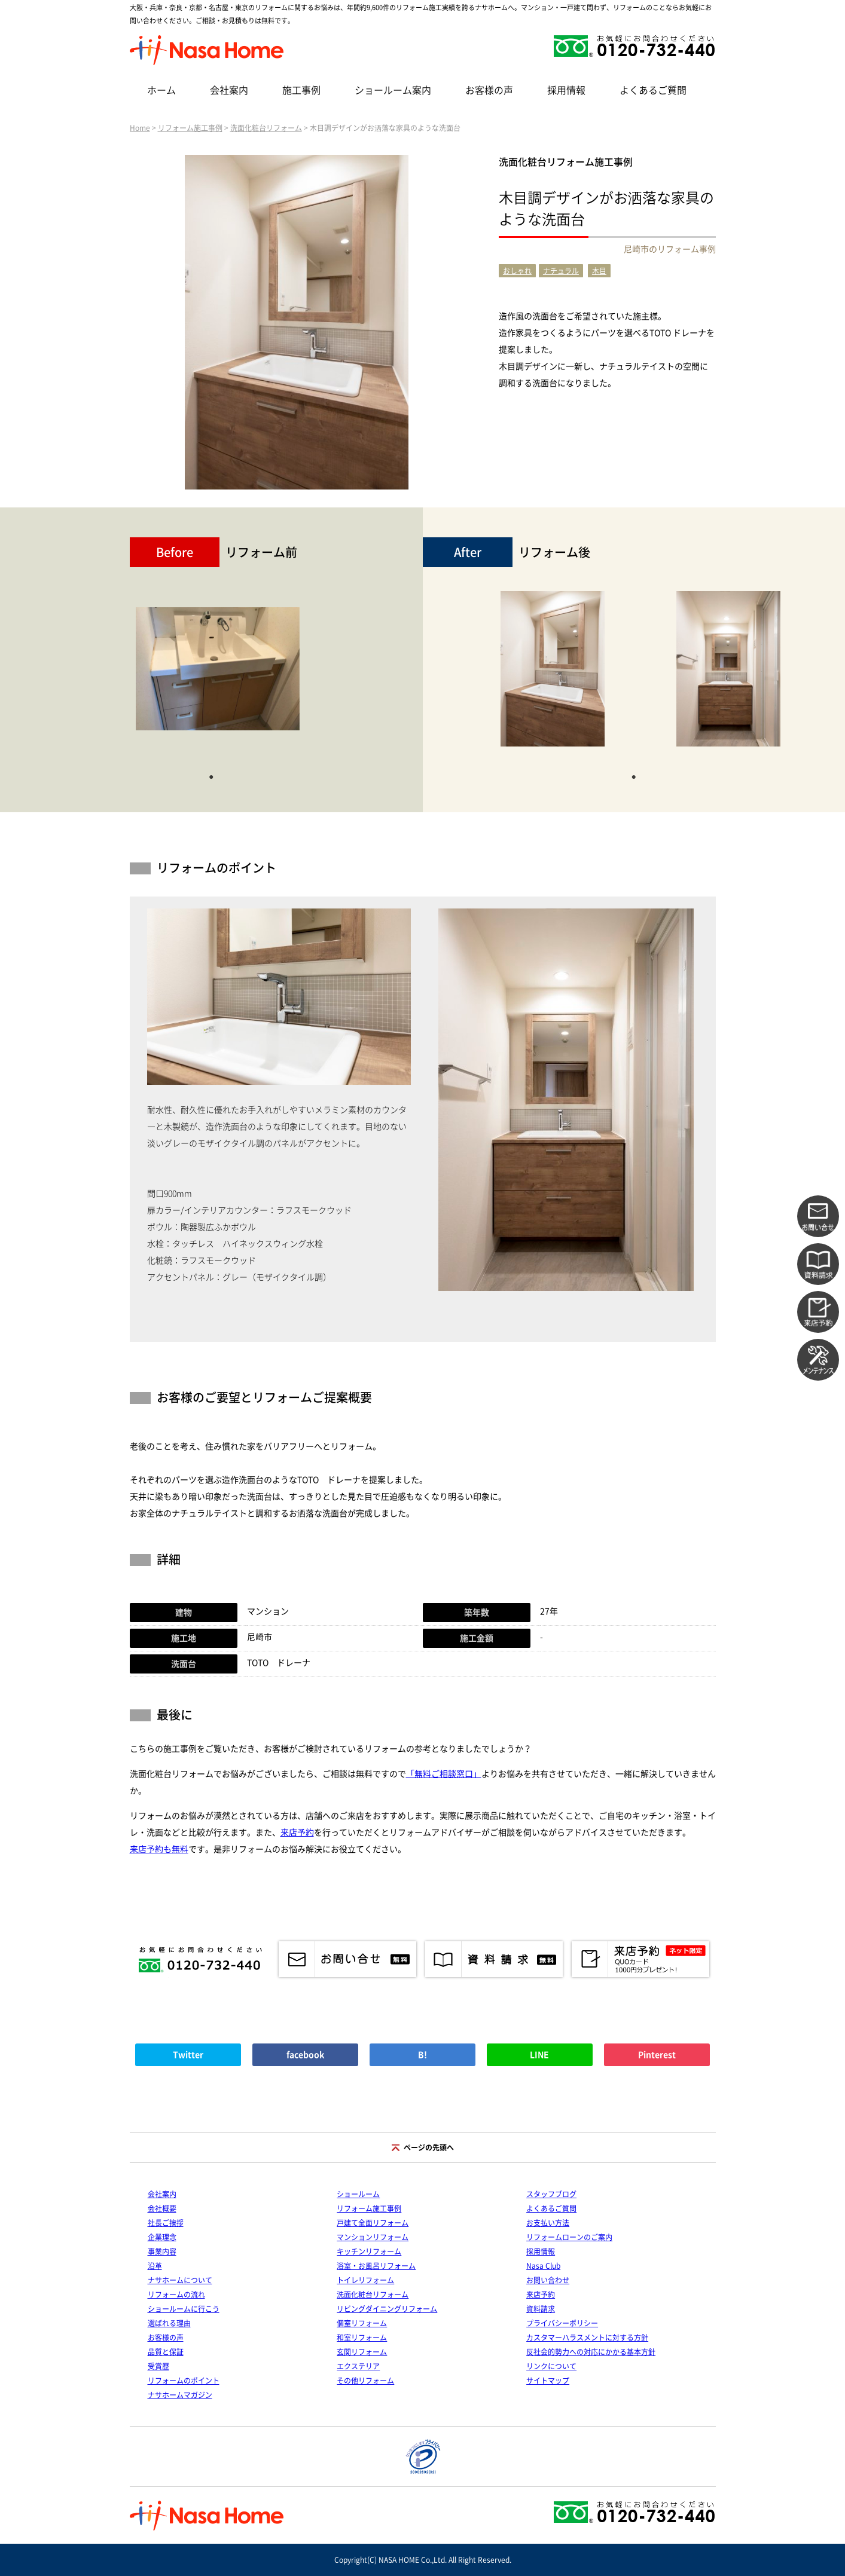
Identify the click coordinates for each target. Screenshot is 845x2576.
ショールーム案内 (393, 90)
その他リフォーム (365, 2380)
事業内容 (162, 2251)
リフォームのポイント (183, 2380)
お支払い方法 (547, 2222)
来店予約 (297, 1832)
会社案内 (229, 90)
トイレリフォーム (365, 2280)
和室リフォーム (362, 2337)
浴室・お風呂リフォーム (376, 2265)
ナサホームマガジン (180, 2394)
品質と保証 (166, 2351)
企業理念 (162, 2237)
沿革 (155, 2265)
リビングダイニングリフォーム (387, 2308)
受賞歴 (158, 2366)
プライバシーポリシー (562, 2323)
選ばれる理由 (169, 2323)
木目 (599, 270)
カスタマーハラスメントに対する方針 (587, 2337)
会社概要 (162, 2208)
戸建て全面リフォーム (372, 2222)
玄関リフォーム (362, 2351)
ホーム (161, 90)
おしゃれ (517, 270)
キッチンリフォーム (369, 2251)
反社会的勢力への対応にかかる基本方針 (590, 2351)
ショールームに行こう (183, 2308)
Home (140, 127)
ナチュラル (561, 270)
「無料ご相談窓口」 (443, 1774)
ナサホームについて (180, 2280)
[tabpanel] (218, 674)
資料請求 (540, 2308)
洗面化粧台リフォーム (266, 127)
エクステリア (358, 2366)
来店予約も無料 (159, 1849)
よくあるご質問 (653, 90)
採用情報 (566, 90)
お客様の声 (489, 90)
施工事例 (301, 90)
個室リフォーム (362, 2323)
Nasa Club (543, 2265)
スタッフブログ (551, 2194)
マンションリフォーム (372, 2237)
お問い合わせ (547, 2280)
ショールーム (358, 2194)
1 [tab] (211, 776)
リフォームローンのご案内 (569, 2237)
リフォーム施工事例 (190, 127)
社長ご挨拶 (166, 2222)
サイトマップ (547, 2380)
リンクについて (551, 2366)
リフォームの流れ (176, 2294)
